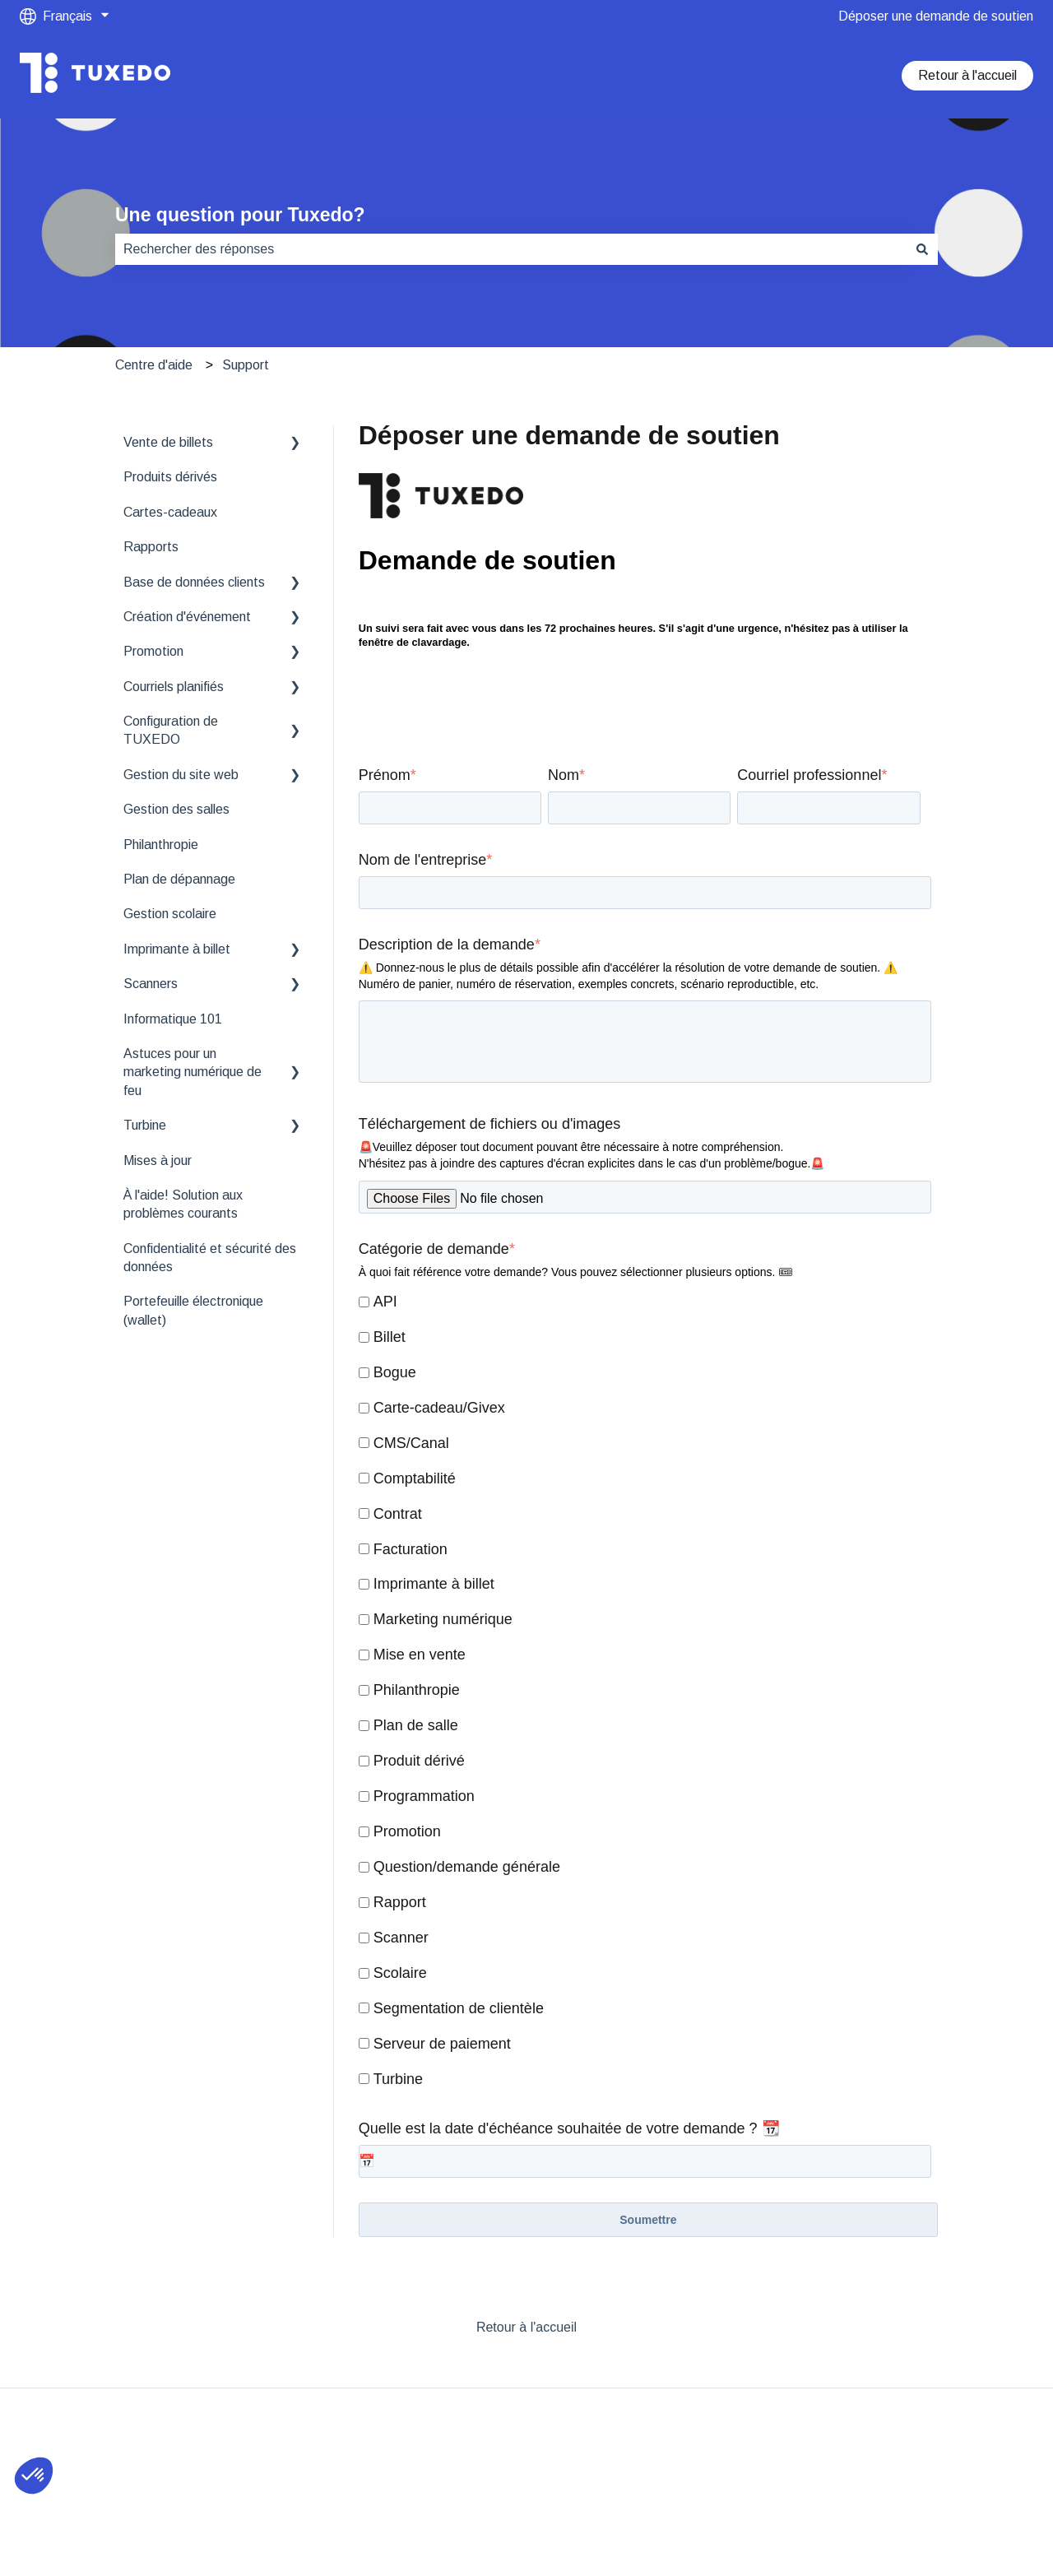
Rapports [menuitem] (151, 547)
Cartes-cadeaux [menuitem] (170, 512)
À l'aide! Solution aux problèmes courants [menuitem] (183, 1204)
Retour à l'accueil (967, 75)
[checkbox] (645, 1691)
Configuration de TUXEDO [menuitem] (170, 730)
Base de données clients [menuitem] (194, 582)
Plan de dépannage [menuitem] (179, 879)
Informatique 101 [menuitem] (172, 1019)
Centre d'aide (154, 365)
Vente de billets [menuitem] (168, 442)
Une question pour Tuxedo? (240, 214)
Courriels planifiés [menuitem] (173, 687)
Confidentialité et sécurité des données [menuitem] (209, 1258)
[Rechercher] (922, 249)
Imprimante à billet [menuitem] (176, 949)
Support (245, 365)
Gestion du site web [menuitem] (181, 775)
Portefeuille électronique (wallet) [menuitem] (193, 1310)
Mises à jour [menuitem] (157, 1160)
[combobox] (511, 249)
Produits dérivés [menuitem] (170, 477)
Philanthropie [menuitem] (160, 845)
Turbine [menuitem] (144, 1125)
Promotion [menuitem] (153, 651)
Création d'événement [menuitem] (187, 617)
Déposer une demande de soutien (935, 16)
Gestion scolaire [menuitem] (169, 914)
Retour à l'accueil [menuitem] (526, 2327)
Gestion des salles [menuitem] (176, 809)
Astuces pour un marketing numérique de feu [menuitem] (192, 1072)
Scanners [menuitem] (150, 984)
